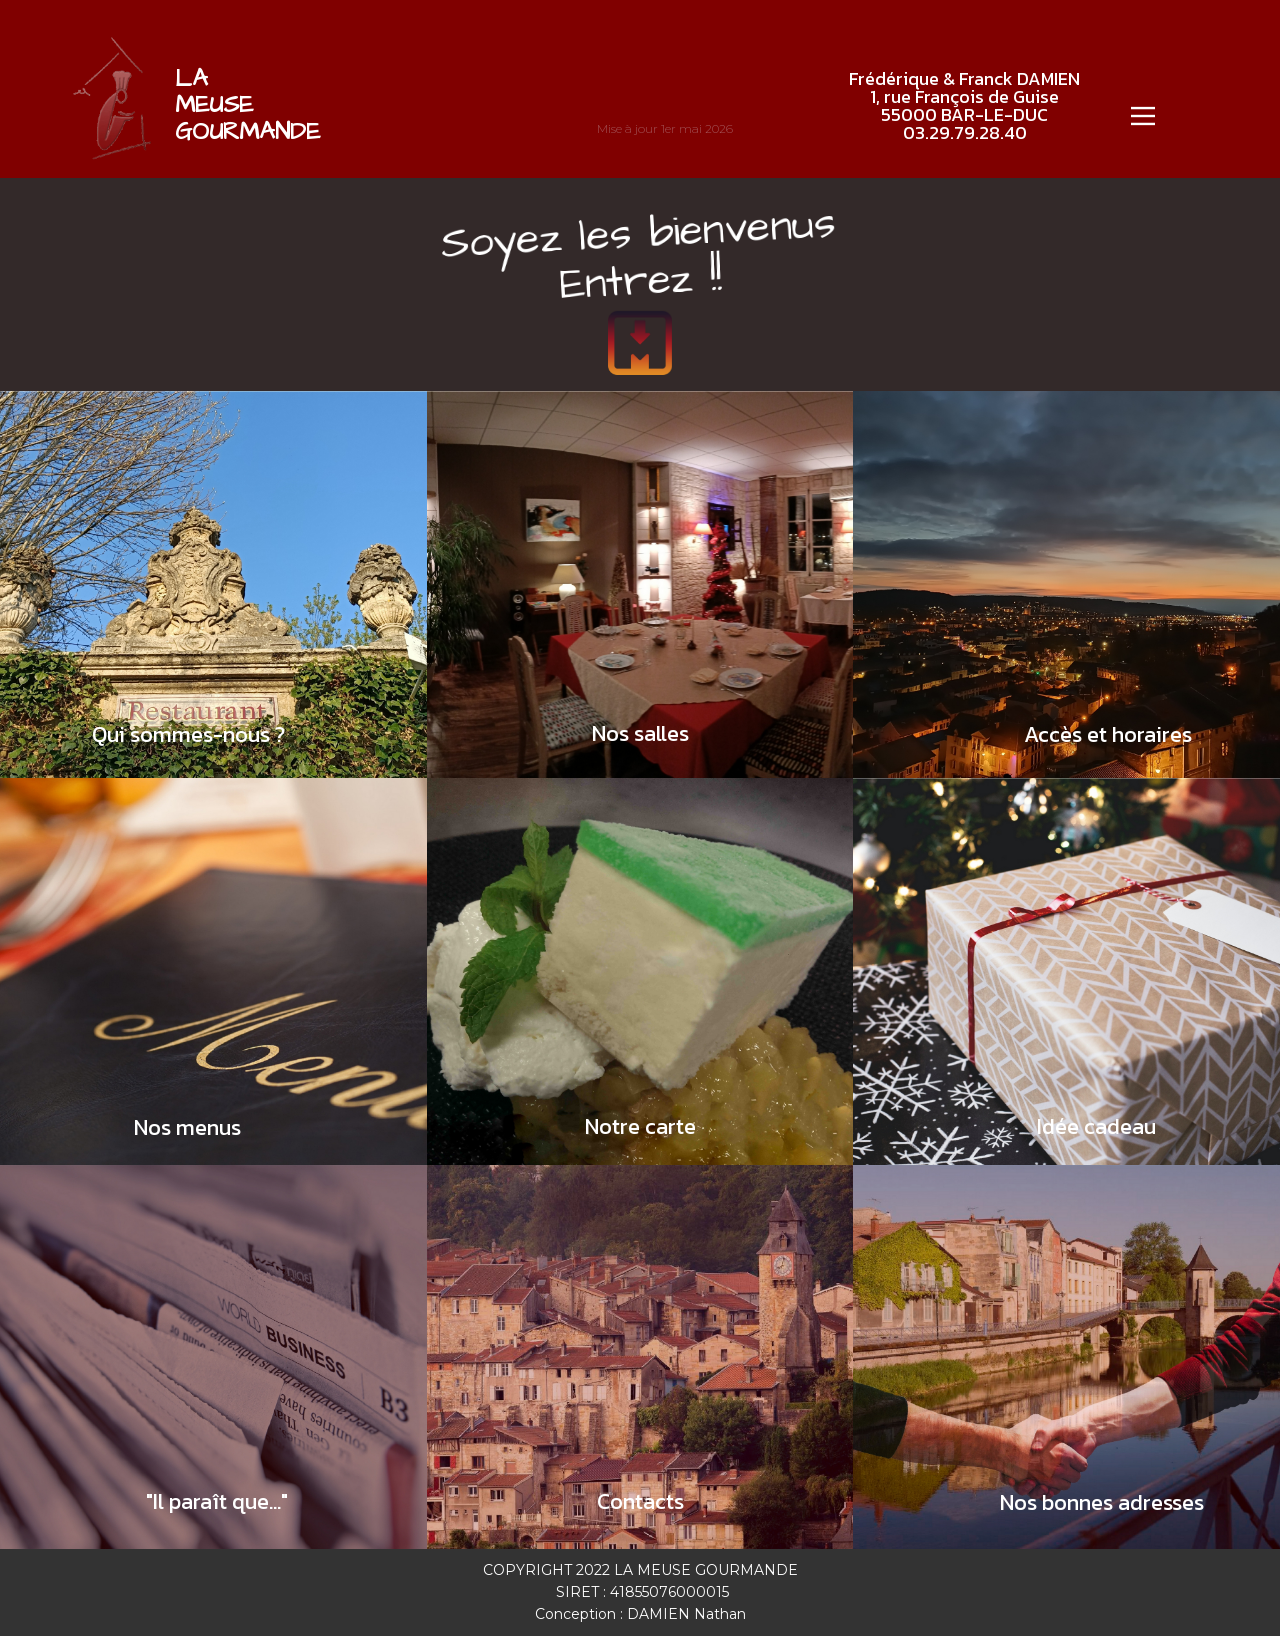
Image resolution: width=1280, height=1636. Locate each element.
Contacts (640, 1501)
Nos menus (187, 1127)
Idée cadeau (1096, 1126)
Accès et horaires (1108, 734)
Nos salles (640, 733)
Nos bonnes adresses (1102, 1502)
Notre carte (640, 1126)
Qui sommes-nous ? (188, 734)
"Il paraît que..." (217, 1501)
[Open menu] (1143, 116)
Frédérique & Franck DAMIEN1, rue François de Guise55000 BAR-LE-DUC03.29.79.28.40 (964, 105)
